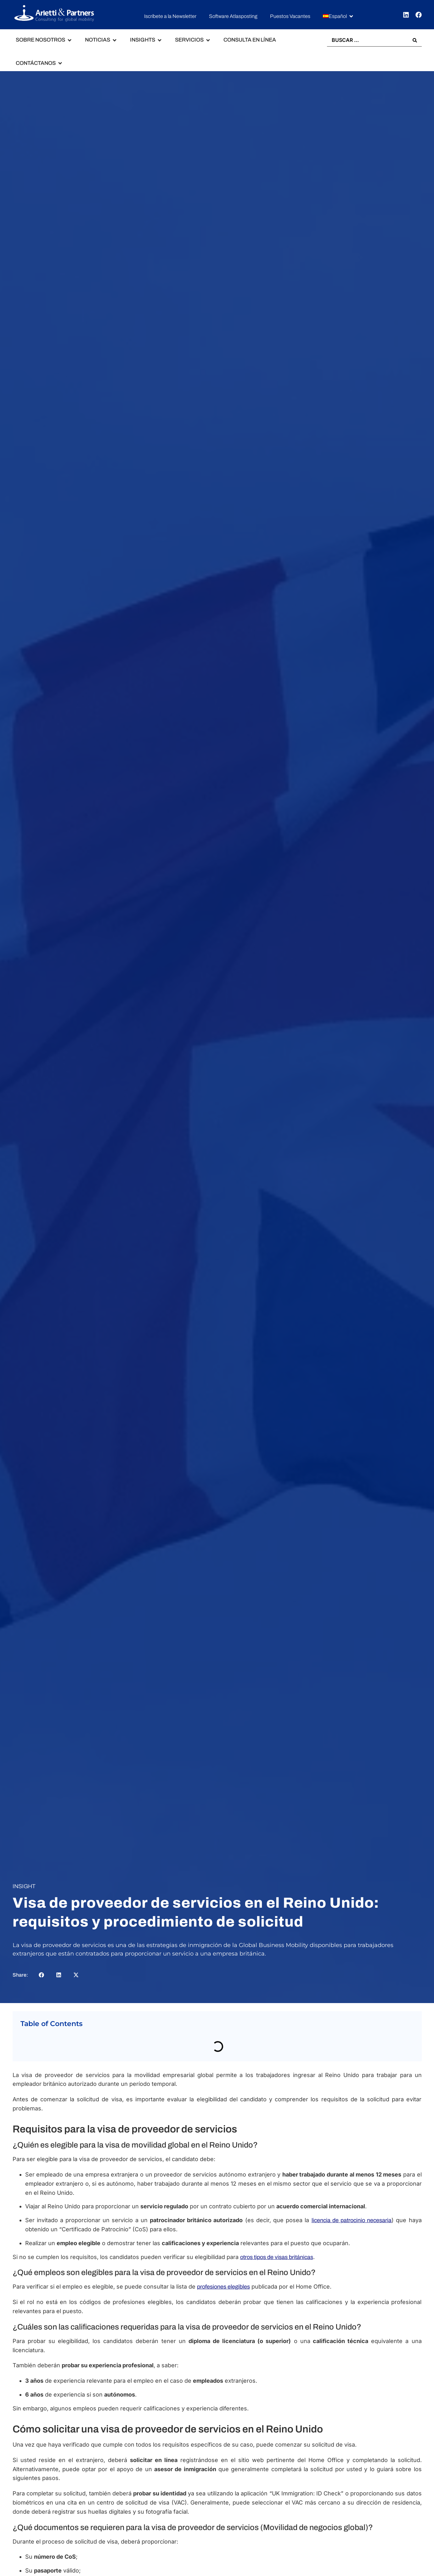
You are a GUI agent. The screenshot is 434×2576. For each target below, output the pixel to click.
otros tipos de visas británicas (276, 2257)
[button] (338, 16)
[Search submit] (415, 40)
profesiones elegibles (223, 2287)
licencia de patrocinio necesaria (352, 2220)
